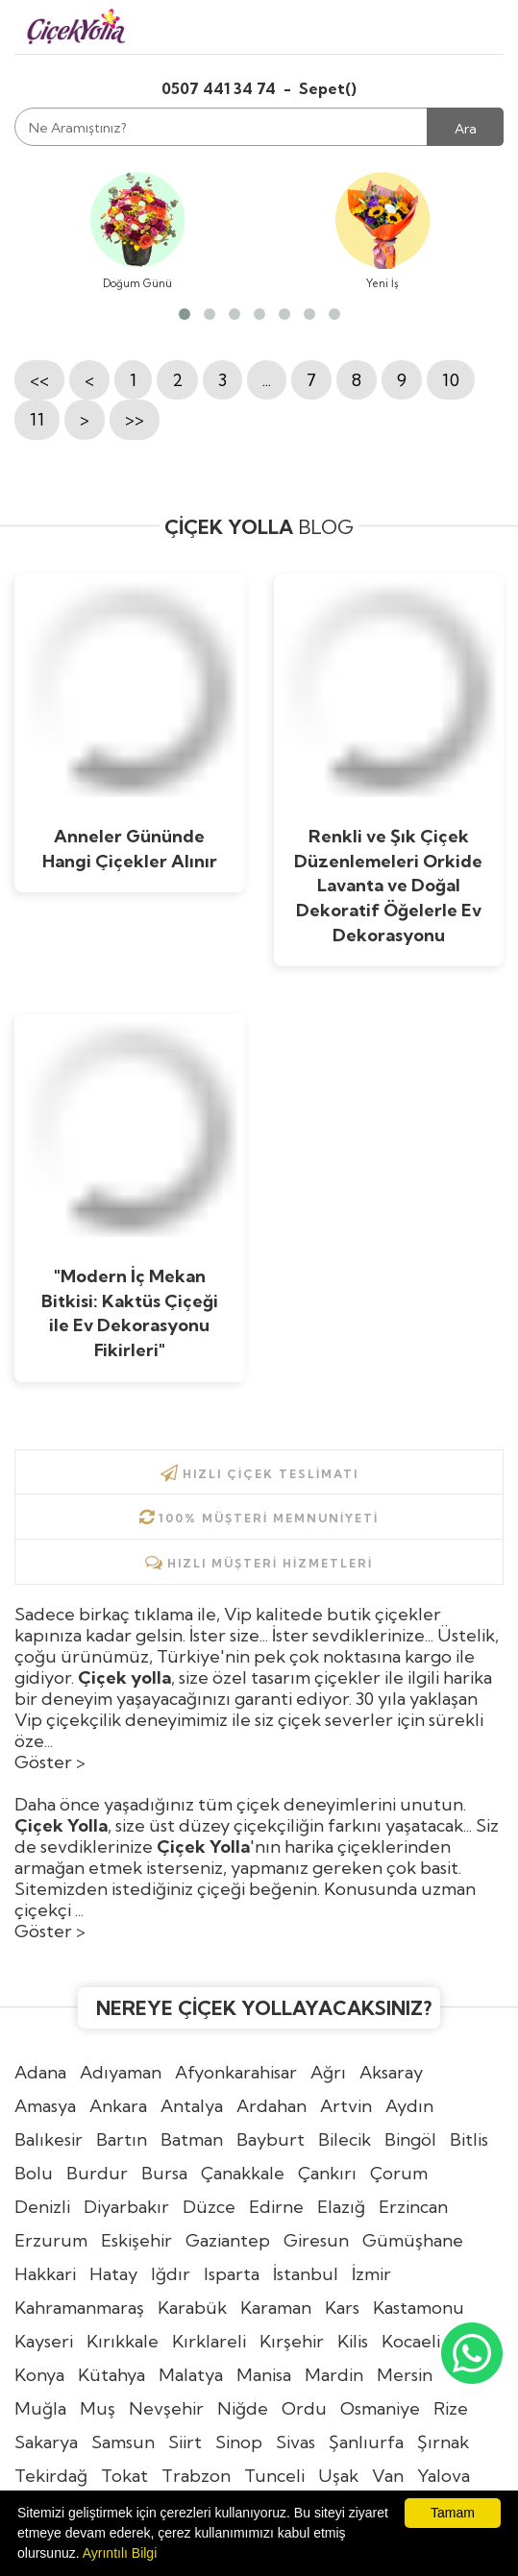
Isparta (231, 2274)
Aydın (409, 2106)
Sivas (295, 2442)
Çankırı (327, 2173)
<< (39, 380)
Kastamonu (418, 2308)
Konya (39, 2375)
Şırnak (443, 2442)
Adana (40, 2072)
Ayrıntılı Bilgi (120, 2553)
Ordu (304, 2408)
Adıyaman (120, 2072)
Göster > (50, 1762)
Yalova (443, 2476)
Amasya (45, 2106)
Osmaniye (380, 2408)
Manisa (263, 2375)
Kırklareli (209, 2341)
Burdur (97, 2173)
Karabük (192, 2308)
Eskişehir (136, 2240)
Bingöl (410, 2139)
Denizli (42, 2207)
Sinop (238, 2442)
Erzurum (50, 2240)
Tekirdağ (50, 2476)
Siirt (185, 2442)
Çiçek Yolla (203, 1846)
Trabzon (196, 2476)
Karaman (275, 2308)
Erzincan (413, 2207)
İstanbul (305, 2274)
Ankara (118, 2106)
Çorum (399, 2173)
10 (450, 380)
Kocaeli (411, 2341)
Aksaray (391, 2072)
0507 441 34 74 (220, 88)
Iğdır (170, 2274)
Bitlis (469, 2139)
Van (388, 2476)
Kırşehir (291, 2341)
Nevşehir (166, 2408)
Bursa (164, 2173)
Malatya (191, 2375)
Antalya (191, 2106)
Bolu (33, 2173)
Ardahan (271, 2106)
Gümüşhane (412, 2240)
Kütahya (111, 2375)
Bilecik (344, 2139)
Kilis (352, 2341)
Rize (450, 2408)
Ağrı (328, 2072)
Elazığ (341, 2207)
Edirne (276, 2207)
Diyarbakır (126, 2207)
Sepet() (328, 88)
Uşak (338, 2476)
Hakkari (45, 2274)
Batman (191, 2139)
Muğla (40, 2408)
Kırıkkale (122, 2341)
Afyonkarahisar (236, 2072)
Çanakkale (242, 2173)
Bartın (121, 2139)
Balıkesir (48, 2139)
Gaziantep (227, 2240)
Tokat (124, 2476)
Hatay (113, 2274)
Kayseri (43, 2341)
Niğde (242, 2408)
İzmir (371, 2274)
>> (134, 419)
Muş (97, 2408)
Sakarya (46, 2442)
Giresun (316, 2240)
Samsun (123, 2442)
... (266, 380)
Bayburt (270, 2139)
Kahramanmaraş (79, 2308)
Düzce (209, 2207)
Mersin (404, 2375)
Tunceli (274, 2476)
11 (37, 419)
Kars (342, 2308)
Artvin (346, 2106)
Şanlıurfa (366, 2442)
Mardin (334, 2375)
